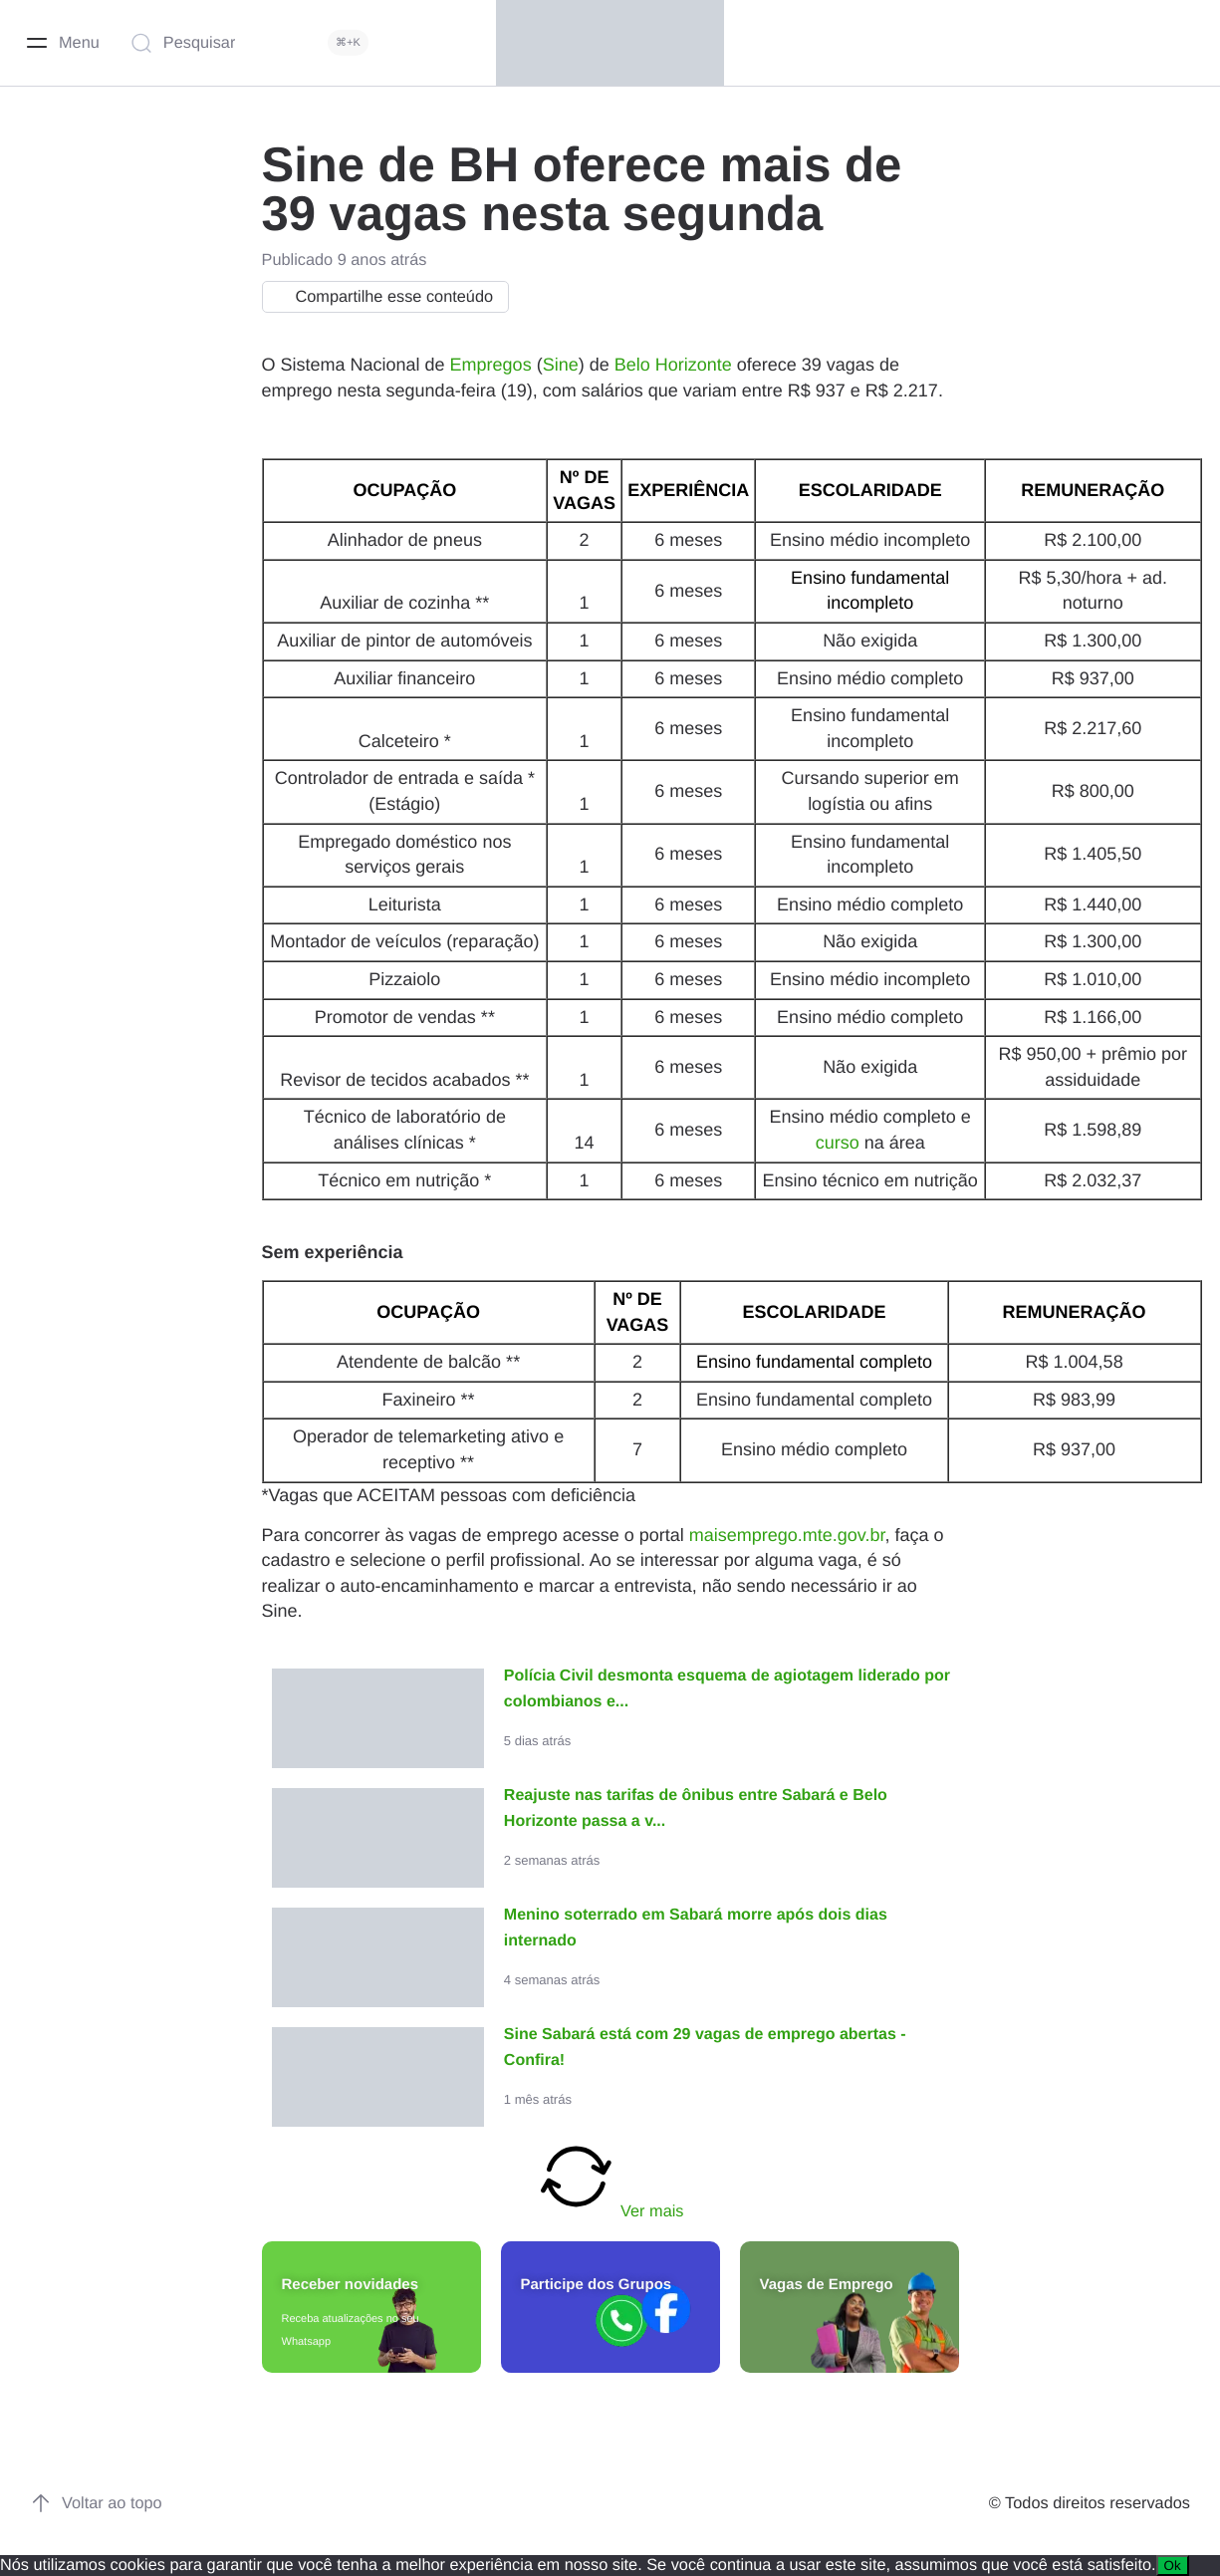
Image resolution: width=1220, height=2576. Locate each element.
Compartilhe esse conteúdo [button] (381, 297)
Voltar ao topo (96, 2503)
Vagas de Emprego (826, 2284)
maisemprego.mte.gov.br (787, 1535)
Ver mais (610, 2178)
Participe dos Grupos (596, 2284)
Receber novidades (350, 2284)
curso (837, 1143)
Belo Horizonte (673, 365)
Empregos (491, 365)
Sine (561, 365)
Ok (1172, 2565)
